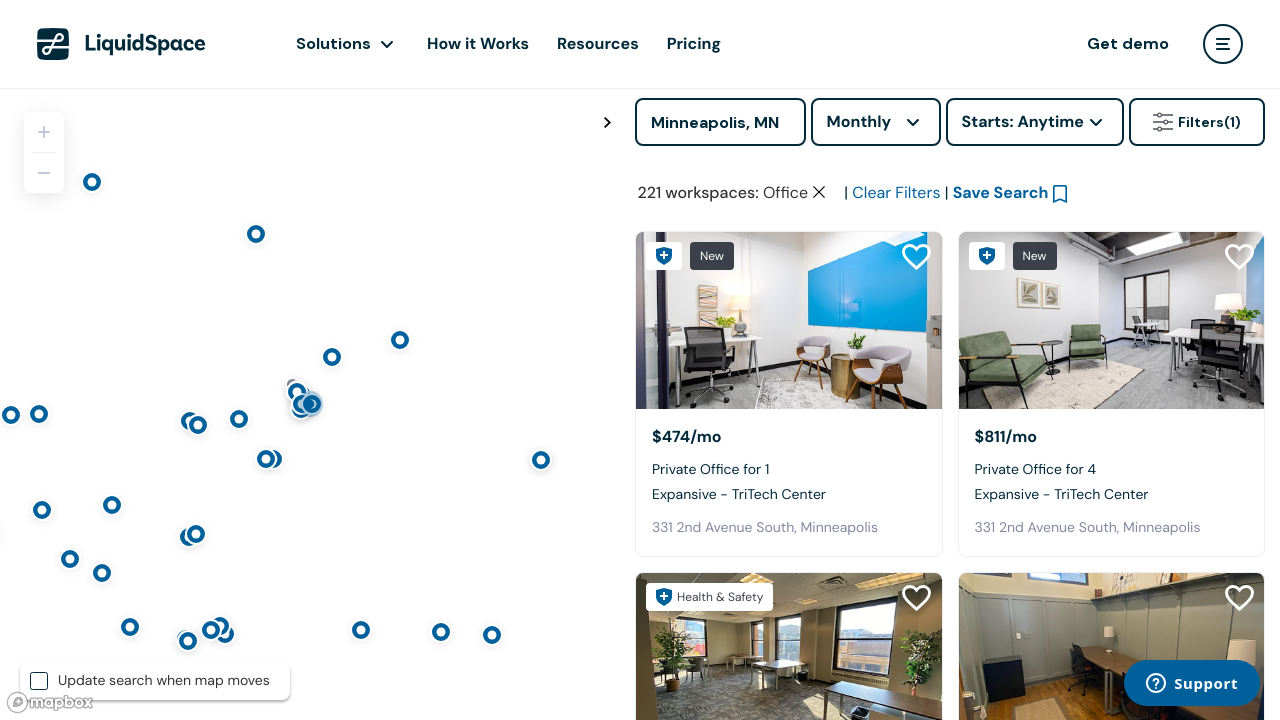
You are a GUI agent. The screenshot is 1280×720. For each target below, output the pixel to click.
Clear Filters (896, 192)
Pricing (694, 43)
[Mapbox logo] (50, 702)
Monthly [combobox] (859, 121)
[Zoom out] (44, 173)
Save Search (1001, 192)
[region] (310, 404)
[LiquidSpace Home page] (121, 44)
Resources (598, 43)
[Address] (720, 122)
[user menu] (1223, 44)
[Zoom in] (44, 132)
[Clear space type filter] (819, 192)
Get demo (1128, 43)
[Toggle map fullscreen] (607, 123)
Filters (1197, 122)
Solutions (333, 43)
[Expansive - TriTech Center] (789, 320)
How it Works (478, 43)
